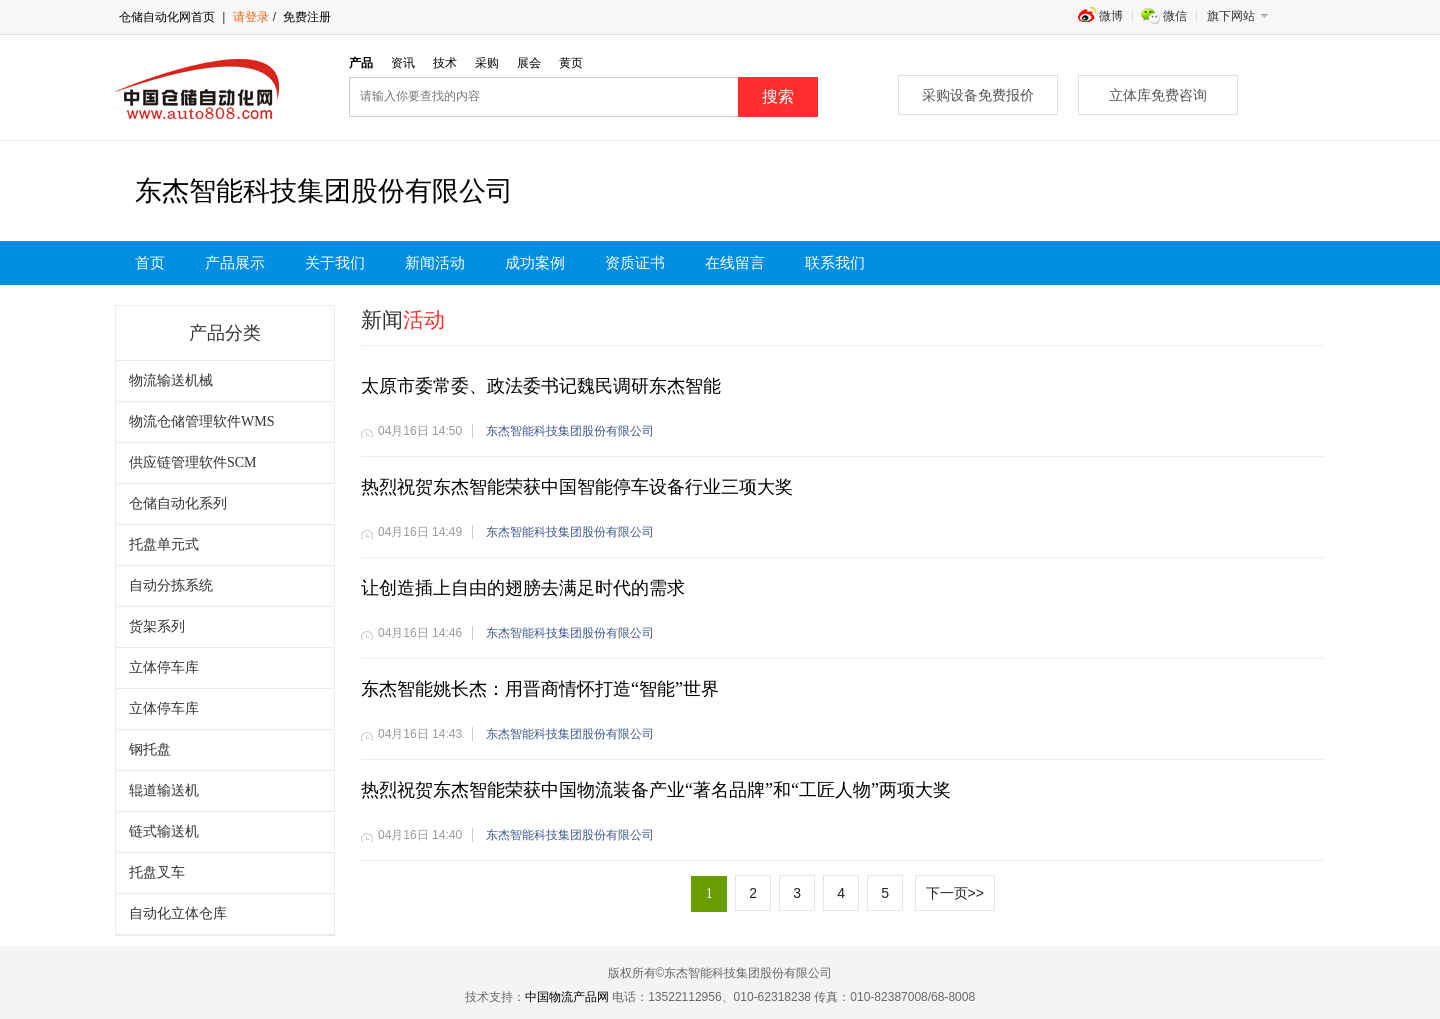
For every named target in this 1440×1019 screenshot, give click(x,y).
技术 (445, 63)
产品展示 (235, 263)
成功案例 (535, 263)
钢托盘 (150, 749)
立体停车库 (164, 667)
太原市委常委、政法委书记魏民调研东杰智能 (541, 386)
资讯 (403, 63)
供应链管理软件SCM (193, 462)
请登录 (251, 17)
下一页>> (955, 893)
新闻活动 (435, 263)
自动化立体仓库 (178, 913)
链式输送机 (164, 831)
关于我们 (335, 263)
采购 (487, 63)
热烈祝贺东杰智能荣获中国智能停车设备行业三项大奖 (577, 487)
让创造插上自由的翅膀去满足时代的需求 (523, 588)
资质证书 (635, 263)
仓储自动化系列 (178, 503)
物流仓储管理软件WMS (201, 421)
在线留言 (735, 263)
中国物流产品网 (567, 997)
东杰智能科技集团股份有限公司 (570, 431)
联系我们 (835, 263)
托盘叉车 (157, 872)
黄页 (571, 63)
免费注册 (305, 17)
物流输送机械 (171, 380)
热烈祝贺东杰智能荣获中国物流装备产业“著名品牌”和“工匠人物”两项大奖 (656, 790)
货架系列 (157, 626)
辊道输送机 (164, 790)
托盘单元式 (164, 544)
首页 (150, 263)
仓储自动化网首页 (167, 17)
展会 (529, 63)
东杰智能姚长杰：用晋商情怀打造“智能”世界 (540, 689)
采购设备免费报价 (978, 95)
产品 (361, 63)
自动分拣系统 (171, 585)
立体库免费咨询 (1158, 95)
